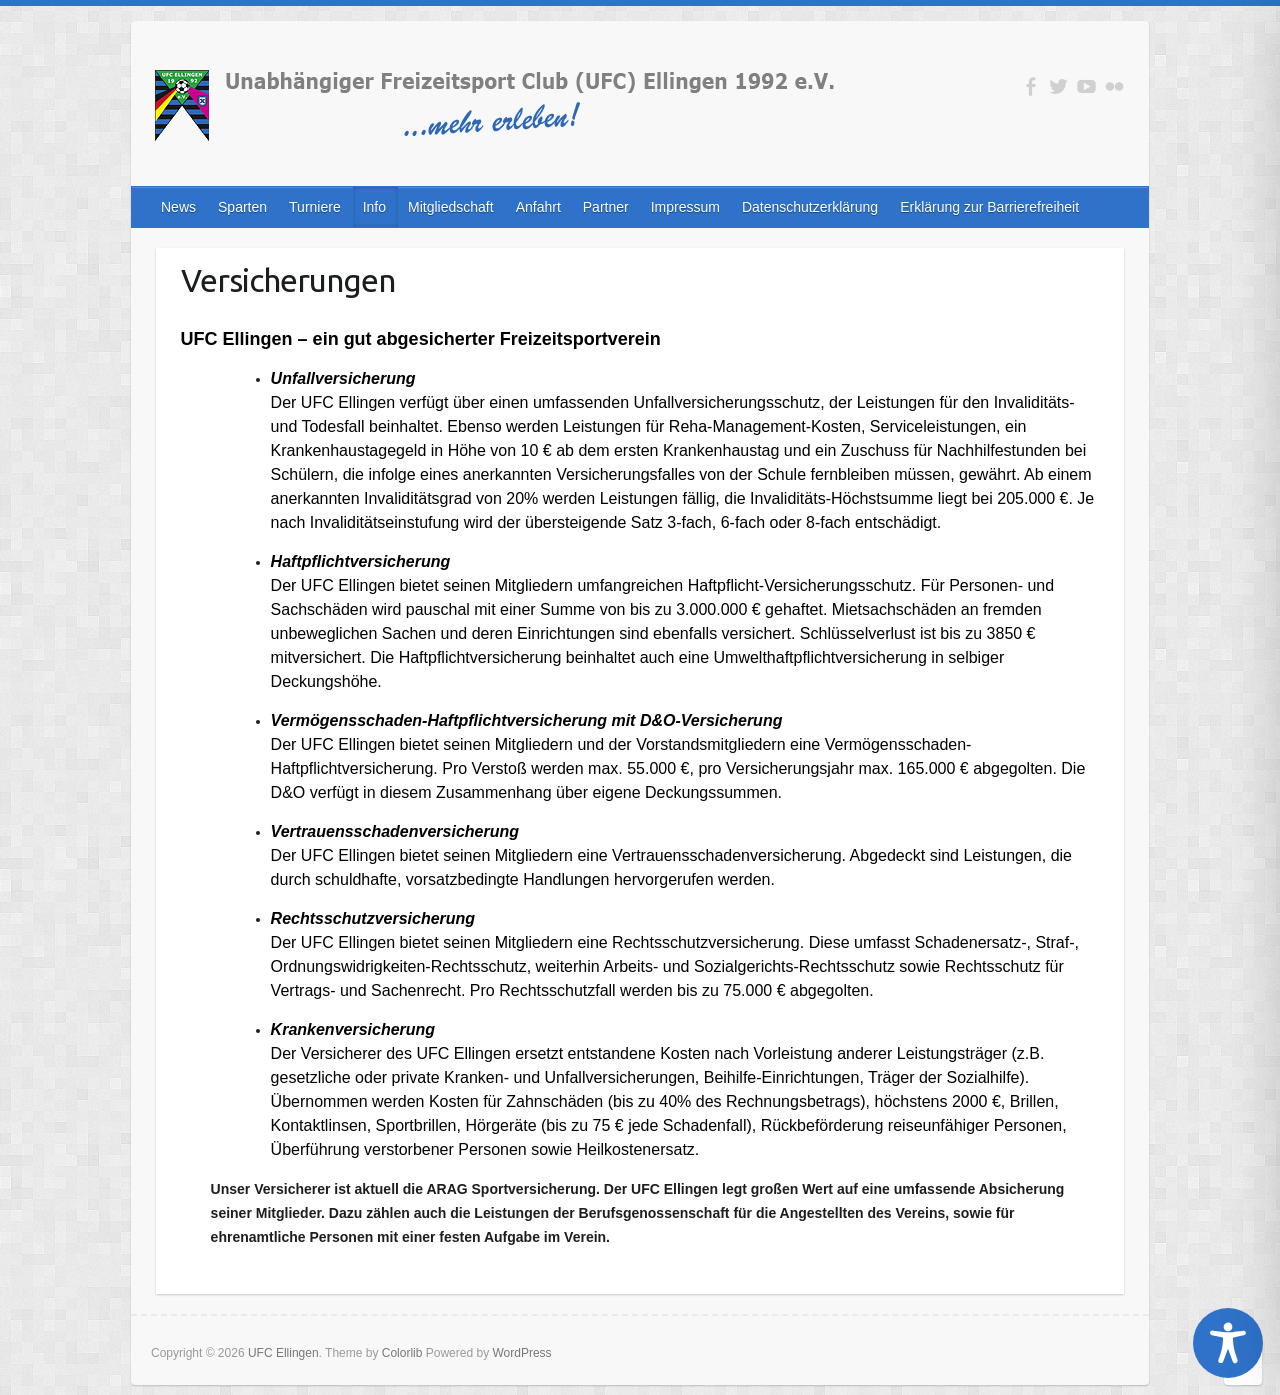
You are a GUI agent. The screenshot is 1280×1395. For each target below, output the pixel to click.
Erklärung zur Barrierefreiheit (989, 207)
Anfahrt (538, 207)
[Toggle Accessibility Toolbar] (1228, 1343)
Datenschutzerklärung (810, 207)
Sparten (242, 207)
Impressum (685, 207)
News (178, 207)
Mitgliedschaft (451, 207)
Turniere (315, 207)
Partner (606, 207)
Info (374, 207)
